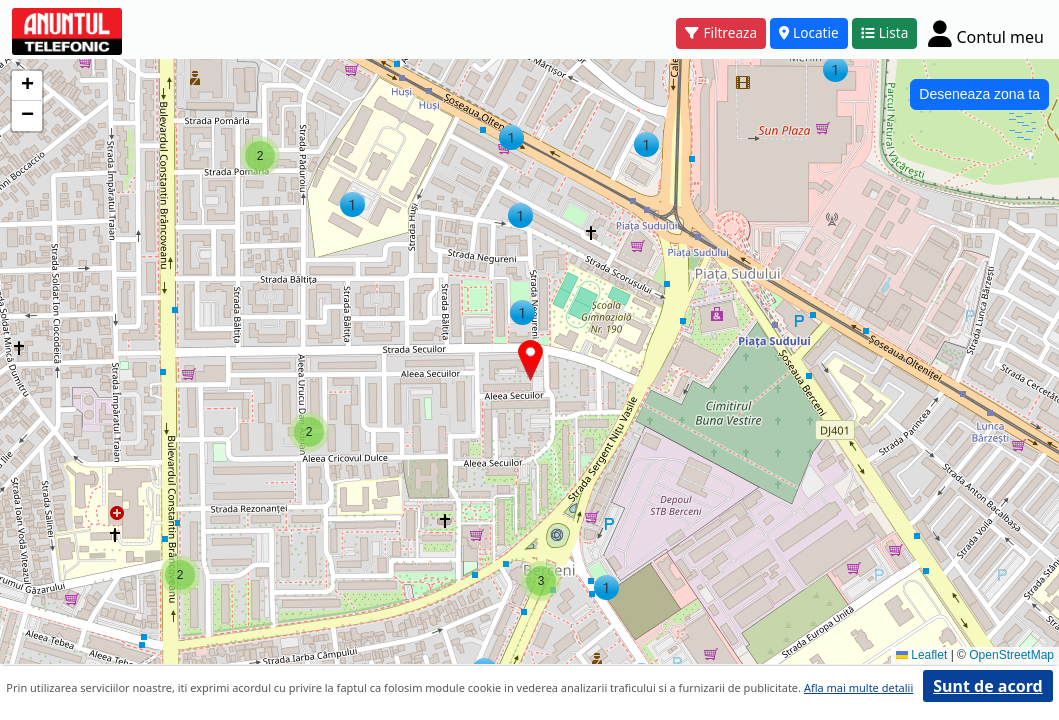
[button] (309, 432)
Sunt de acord (987, 686)
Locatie (809, 32)
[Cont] (986, 33)
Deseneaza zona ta (979, 94)
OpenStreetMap (1011, 655)
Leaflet (921, 655)
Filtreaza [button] (721, 32)
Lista (885, 32)
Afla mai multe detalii (858, 687)
